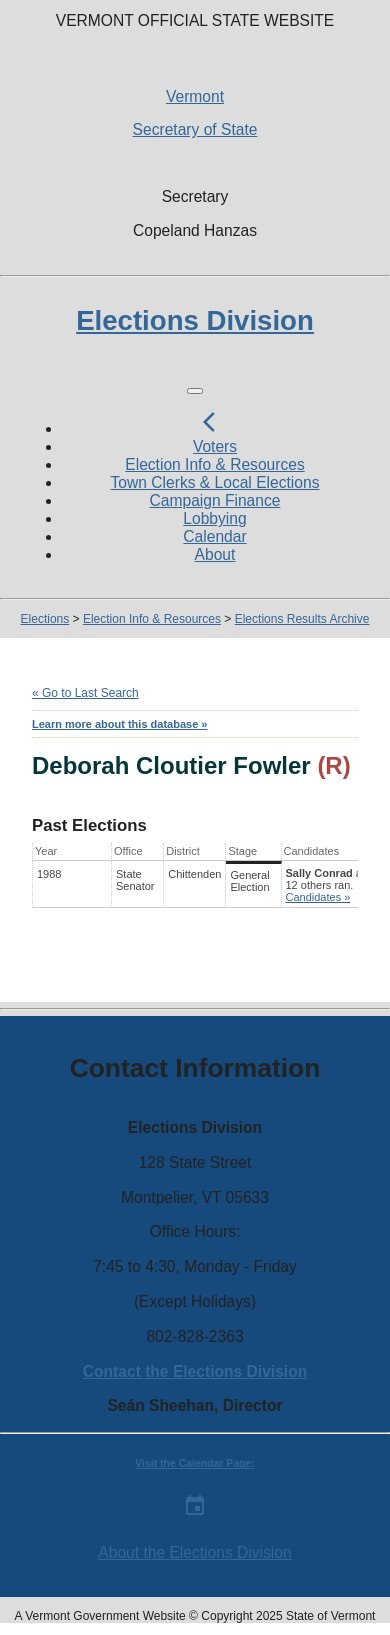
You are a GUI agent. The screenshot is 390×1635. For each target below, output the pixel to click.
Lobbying (214, 518)
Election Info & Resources (214, 464)
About (215, 554)
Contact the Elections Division (195, 1371)
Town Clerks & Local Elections (215, 482)
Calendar (214, 536)
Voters (215, 446)
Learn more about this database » (119, 724)
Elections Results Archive (302, 619)
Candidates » (318, 897)
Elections (45, 619)
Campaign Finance (215, 500)
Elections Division (195, 320)
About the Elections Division (194, 1552)
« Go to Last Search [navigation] (85, 693)
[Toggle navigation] (195, 391)
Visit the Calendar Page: (194, 1463)
